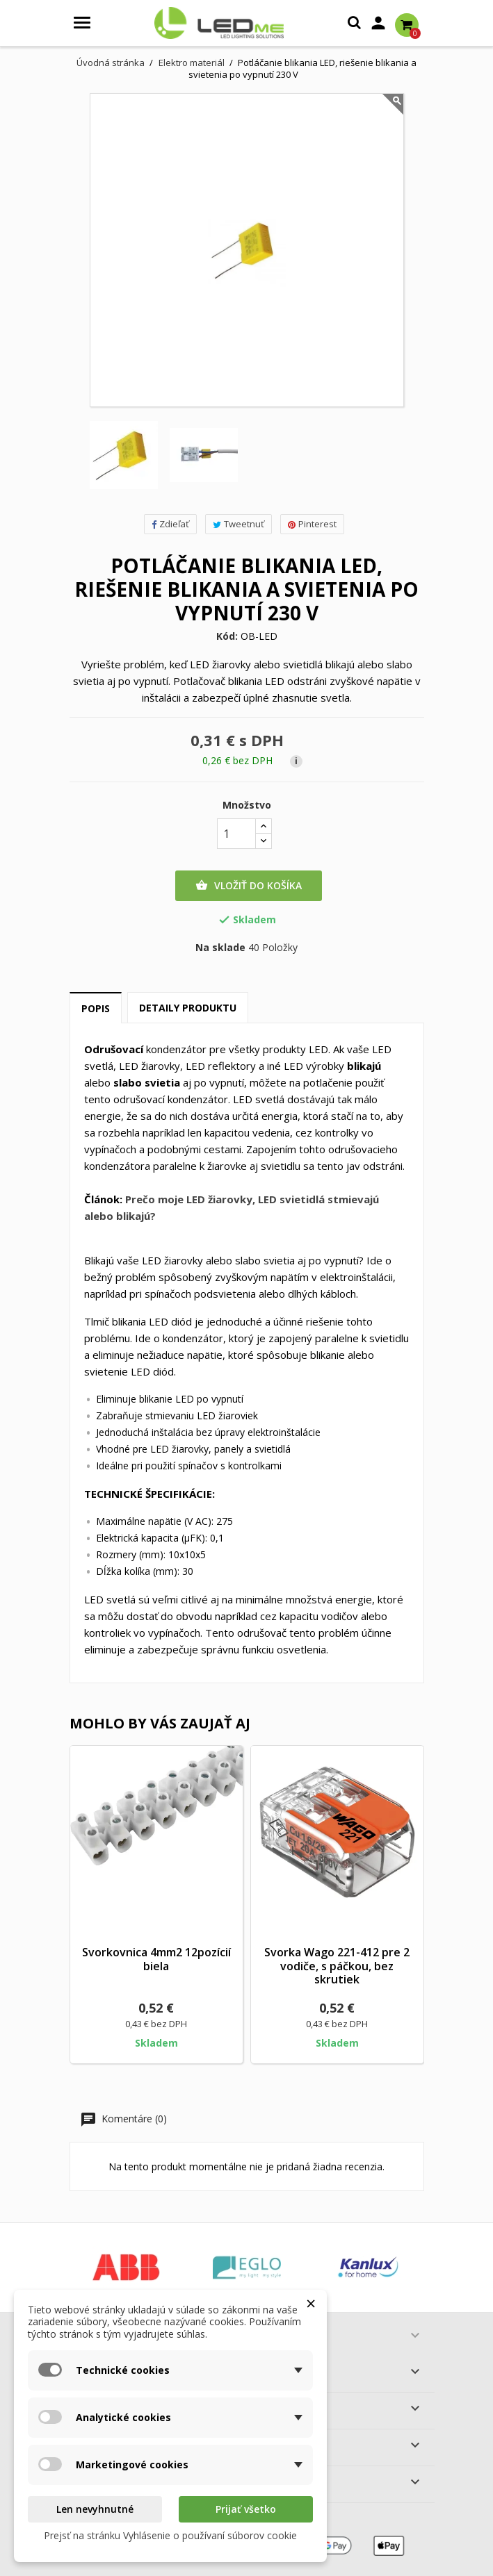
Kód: (227, 636)
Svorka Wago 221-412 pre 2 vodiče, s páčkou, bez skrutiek (337, 1966)
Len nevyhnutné (95, 2509)
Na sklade (220, 947)
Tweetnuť (238, 524)
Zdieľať (170, 524)
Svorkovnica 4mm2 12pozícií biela (156, 1959)
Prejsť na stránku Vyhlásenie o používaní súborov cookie (170, 2535)
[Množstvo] (236, 833)
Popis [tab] (95, 1008)
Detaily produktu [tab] (187, 1007)
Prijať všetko (246, 2509)
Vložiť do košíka (248, 886)
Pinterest (312, 524)
